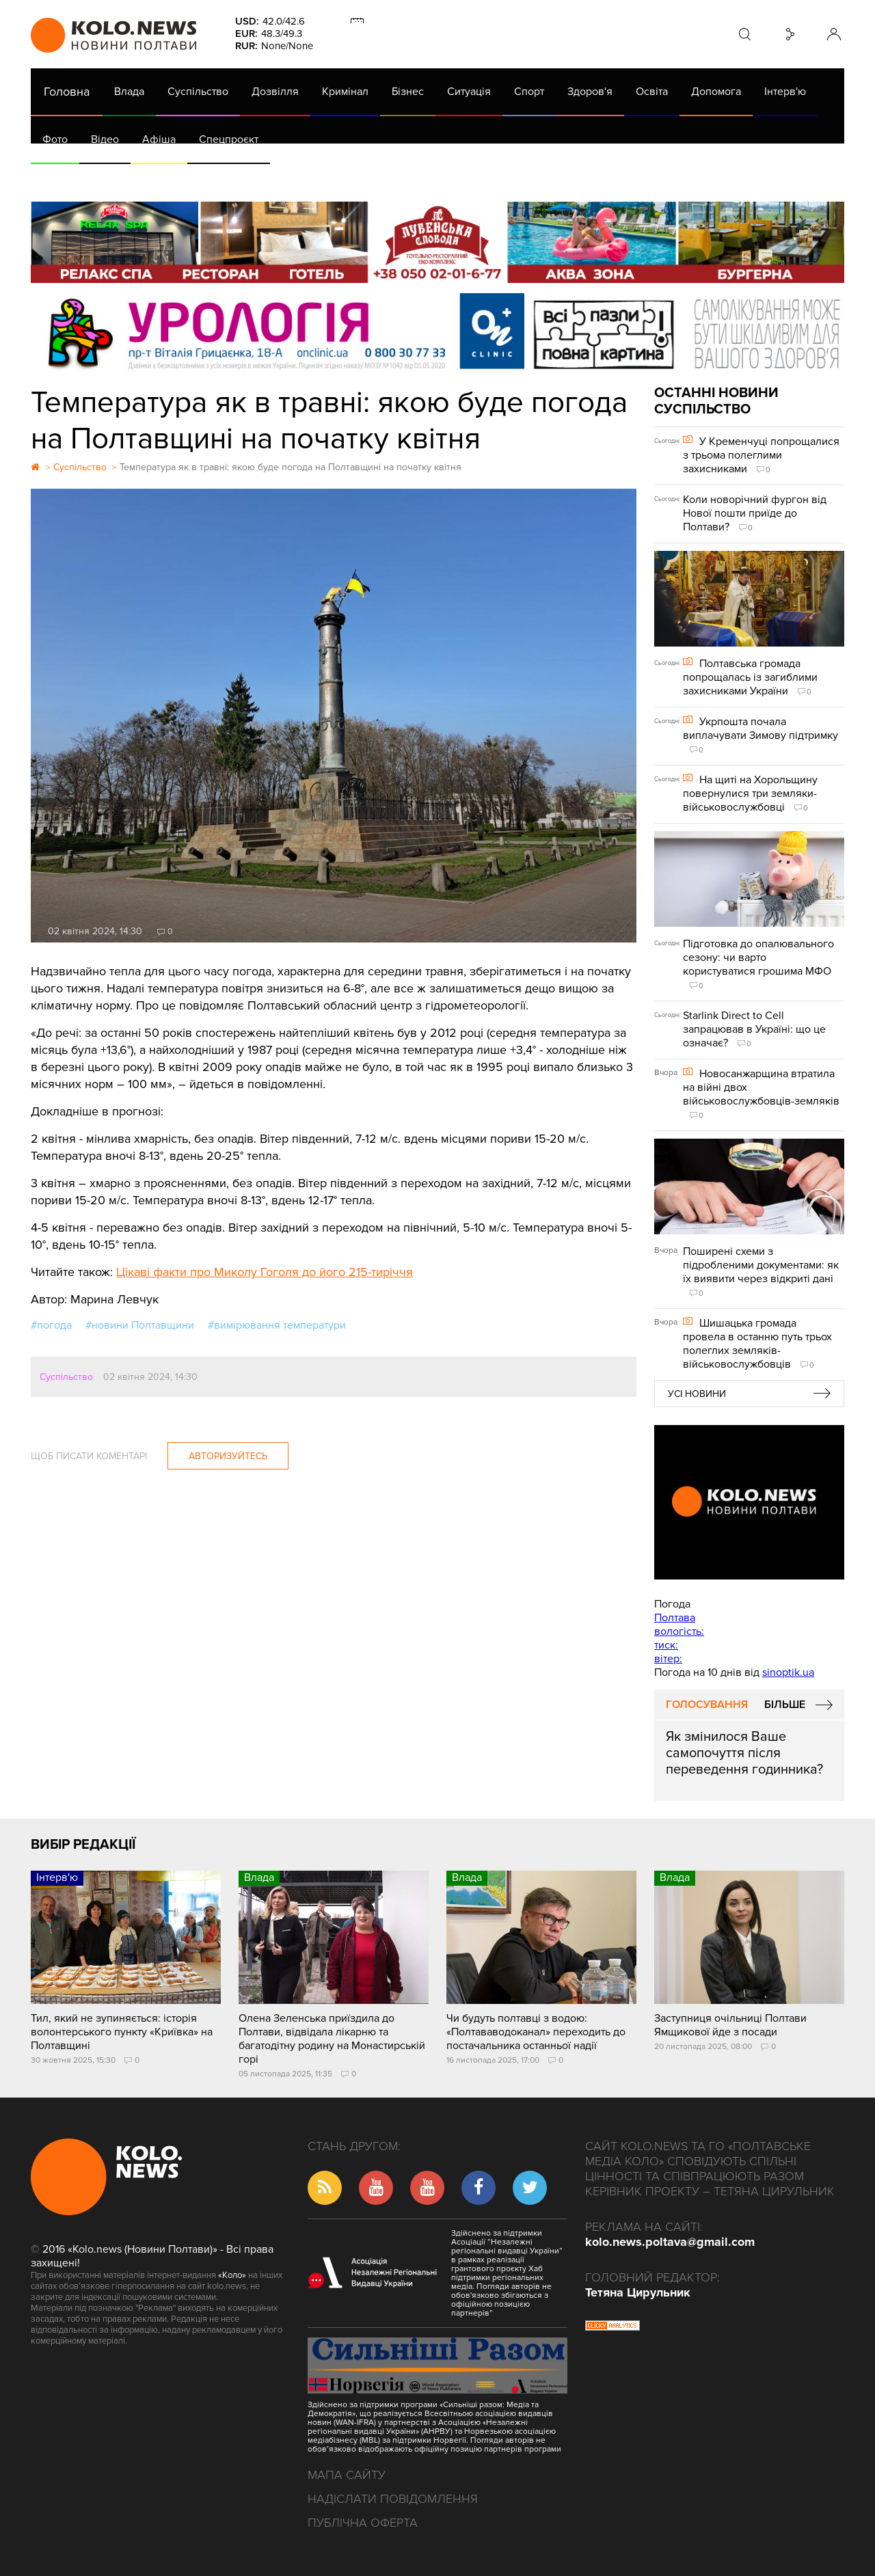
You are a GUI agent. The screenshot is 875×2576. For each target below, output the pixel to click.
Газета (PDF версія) (138, 178)
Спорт (529, 91)
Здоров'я (589, 91)
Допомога (716, 91)
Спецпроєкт (228, 139)
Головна (67, 91)
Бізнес (408, 91)
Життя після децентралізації (489, 178)
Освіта (652, 91)
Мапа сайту (347, 2474)
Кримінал (345, 91)
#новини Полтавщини (139, 1325)
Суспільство (197, 91)
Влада (129, 91)
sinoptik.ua (788, 1672)
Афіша (159, 139)
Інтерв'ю (785, 91)
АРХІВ (59, 178)
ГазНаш (383, 178)
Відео (105, 139)
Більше (784, 1704)
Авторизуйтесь (228, 1456)
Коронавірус (608, 178)
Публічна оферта (363, 2522)
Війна (333, 178)
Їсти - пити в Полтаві (253, 178)
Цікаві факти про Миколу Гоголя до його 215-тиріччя (264, 1271)
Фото (55, 139)
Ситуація (469, 91)
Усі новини (697, 1394)
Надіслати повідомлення (393, 2498)
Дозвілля (275, 91)
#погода (51, 1325)
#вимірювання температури (277, 1325)
